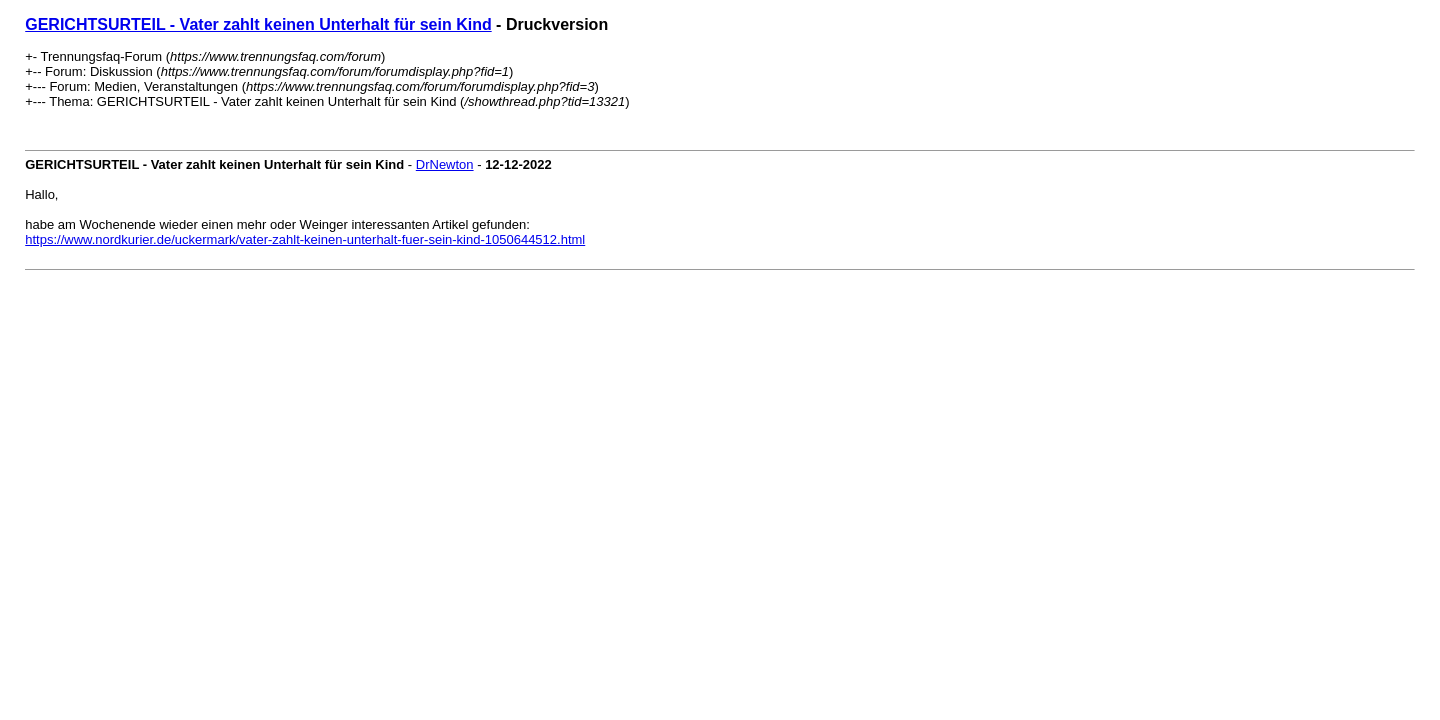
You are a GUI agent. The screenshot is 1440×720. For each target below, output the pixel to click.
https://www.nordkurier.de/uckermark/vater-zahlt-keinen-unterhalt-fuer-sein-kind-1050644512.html (305, 239)
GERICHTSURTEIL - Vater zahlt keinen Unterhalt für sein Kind (258, 24)
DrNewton (445, 164)
